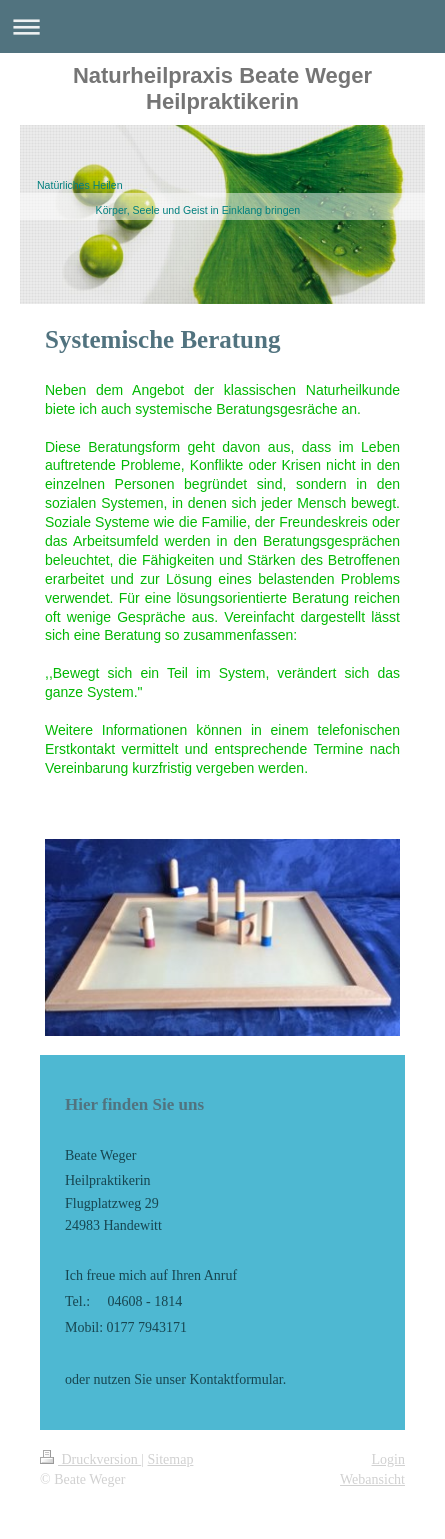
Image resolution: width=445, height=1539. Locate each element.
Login (388, 1459)
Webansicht (372, 1479)
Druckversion (90, 1459)
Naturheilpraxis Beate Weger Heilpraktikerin (222, 88)
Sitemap (171, 1459)
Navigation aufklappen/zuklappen (222, 26)
